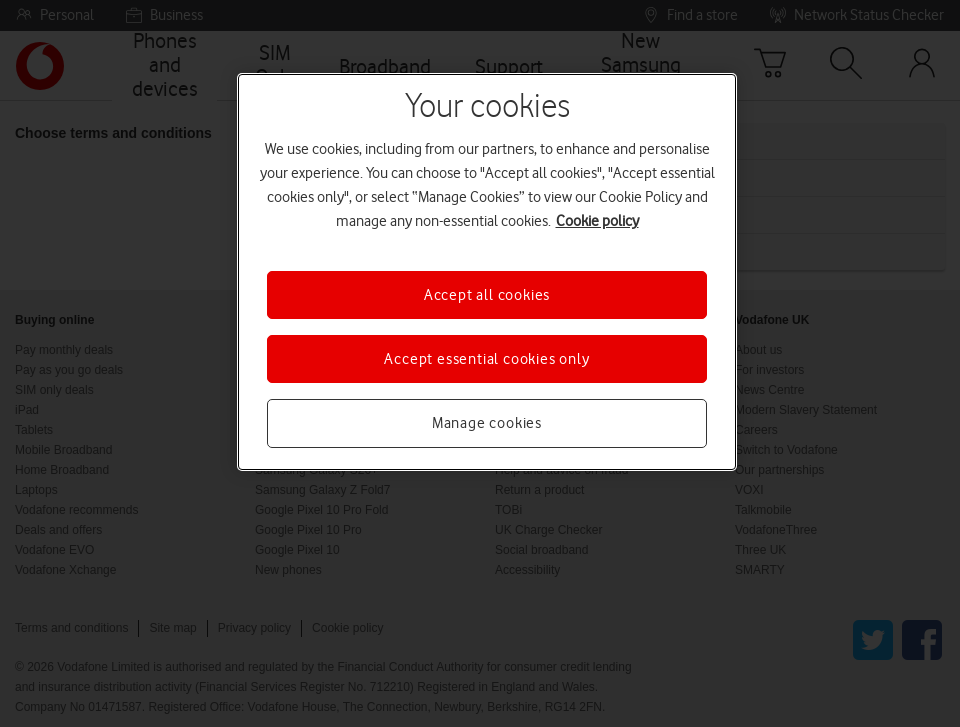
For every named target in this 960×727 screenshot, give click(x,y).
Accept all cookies (487, 295)
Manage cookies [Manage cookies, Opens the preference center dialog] (487, 423)
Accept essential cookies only (486, 359)
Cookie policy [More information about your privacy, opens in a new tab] (597, 221)
